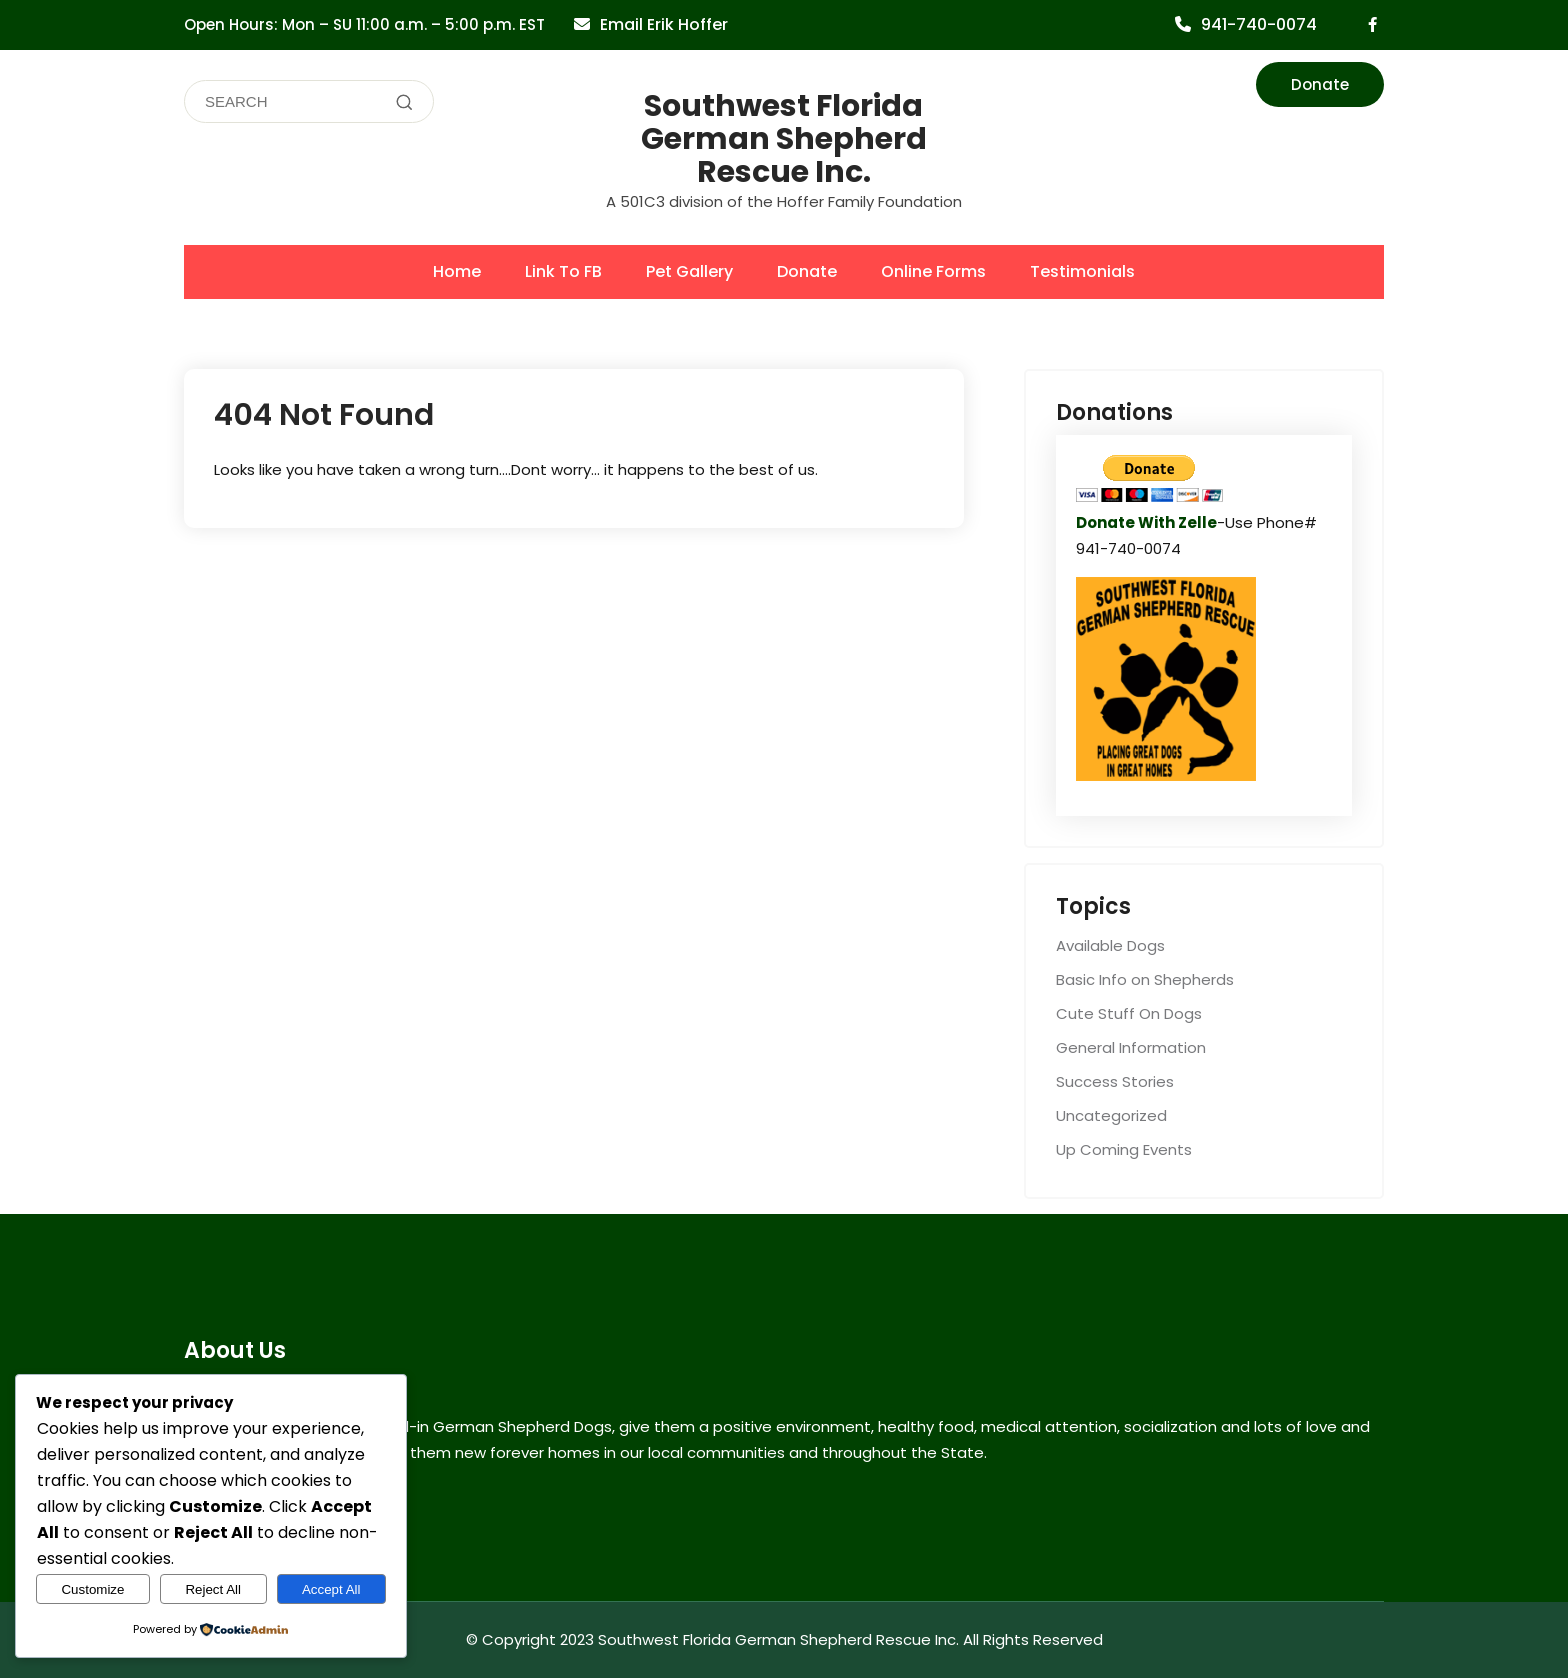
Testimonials (1082, 271)
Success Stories (1115, 1081)
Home (457, 271)
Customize (92, 1589)
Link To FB (563, 271)
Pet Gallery (689, 271)
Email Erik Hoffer (664, 24)
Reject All (213, 1589)
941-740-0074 (1259, 24)
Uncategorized (1111, 1115)
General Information (1131, 1047)
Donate (1320, 84)
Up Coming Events (1124, 1149)
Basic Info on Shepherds (1145, 979)
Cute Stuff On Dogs (1129, 1013)
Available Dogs (1110, 945)
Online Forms (933, 271)
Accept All (331, 1589)
